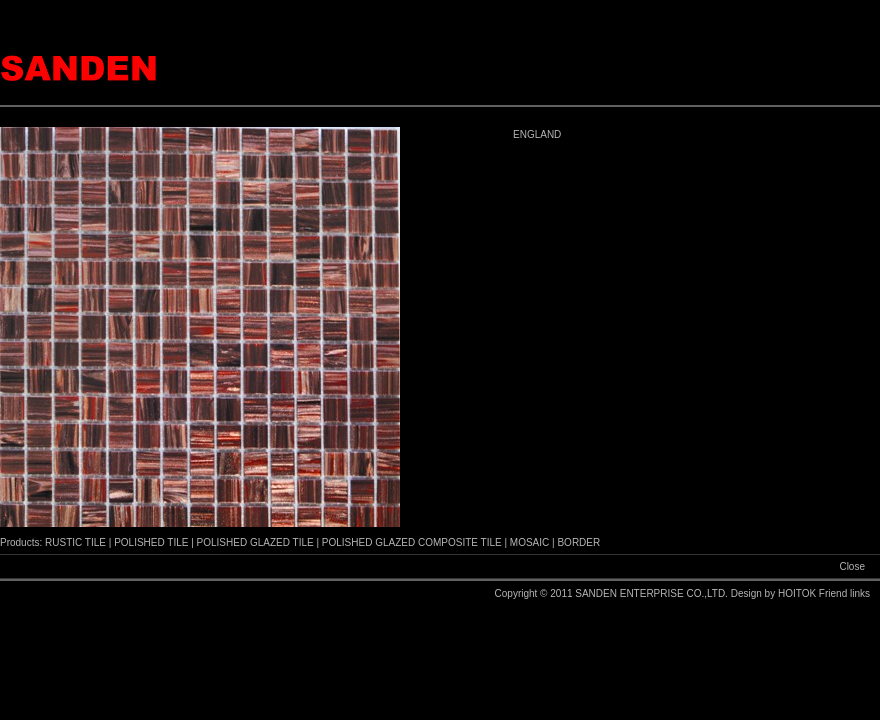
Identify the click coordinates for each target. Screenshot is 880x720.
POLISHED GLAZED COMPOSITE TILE (412, 542)
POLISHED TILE (151, 542)
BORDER (578, 542)
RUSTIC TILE (75, 542)
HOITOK (798, 593)
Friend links (844, 593)
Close (852, 566)
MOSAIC (529, 542)
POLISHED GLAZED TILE (255, 542)
